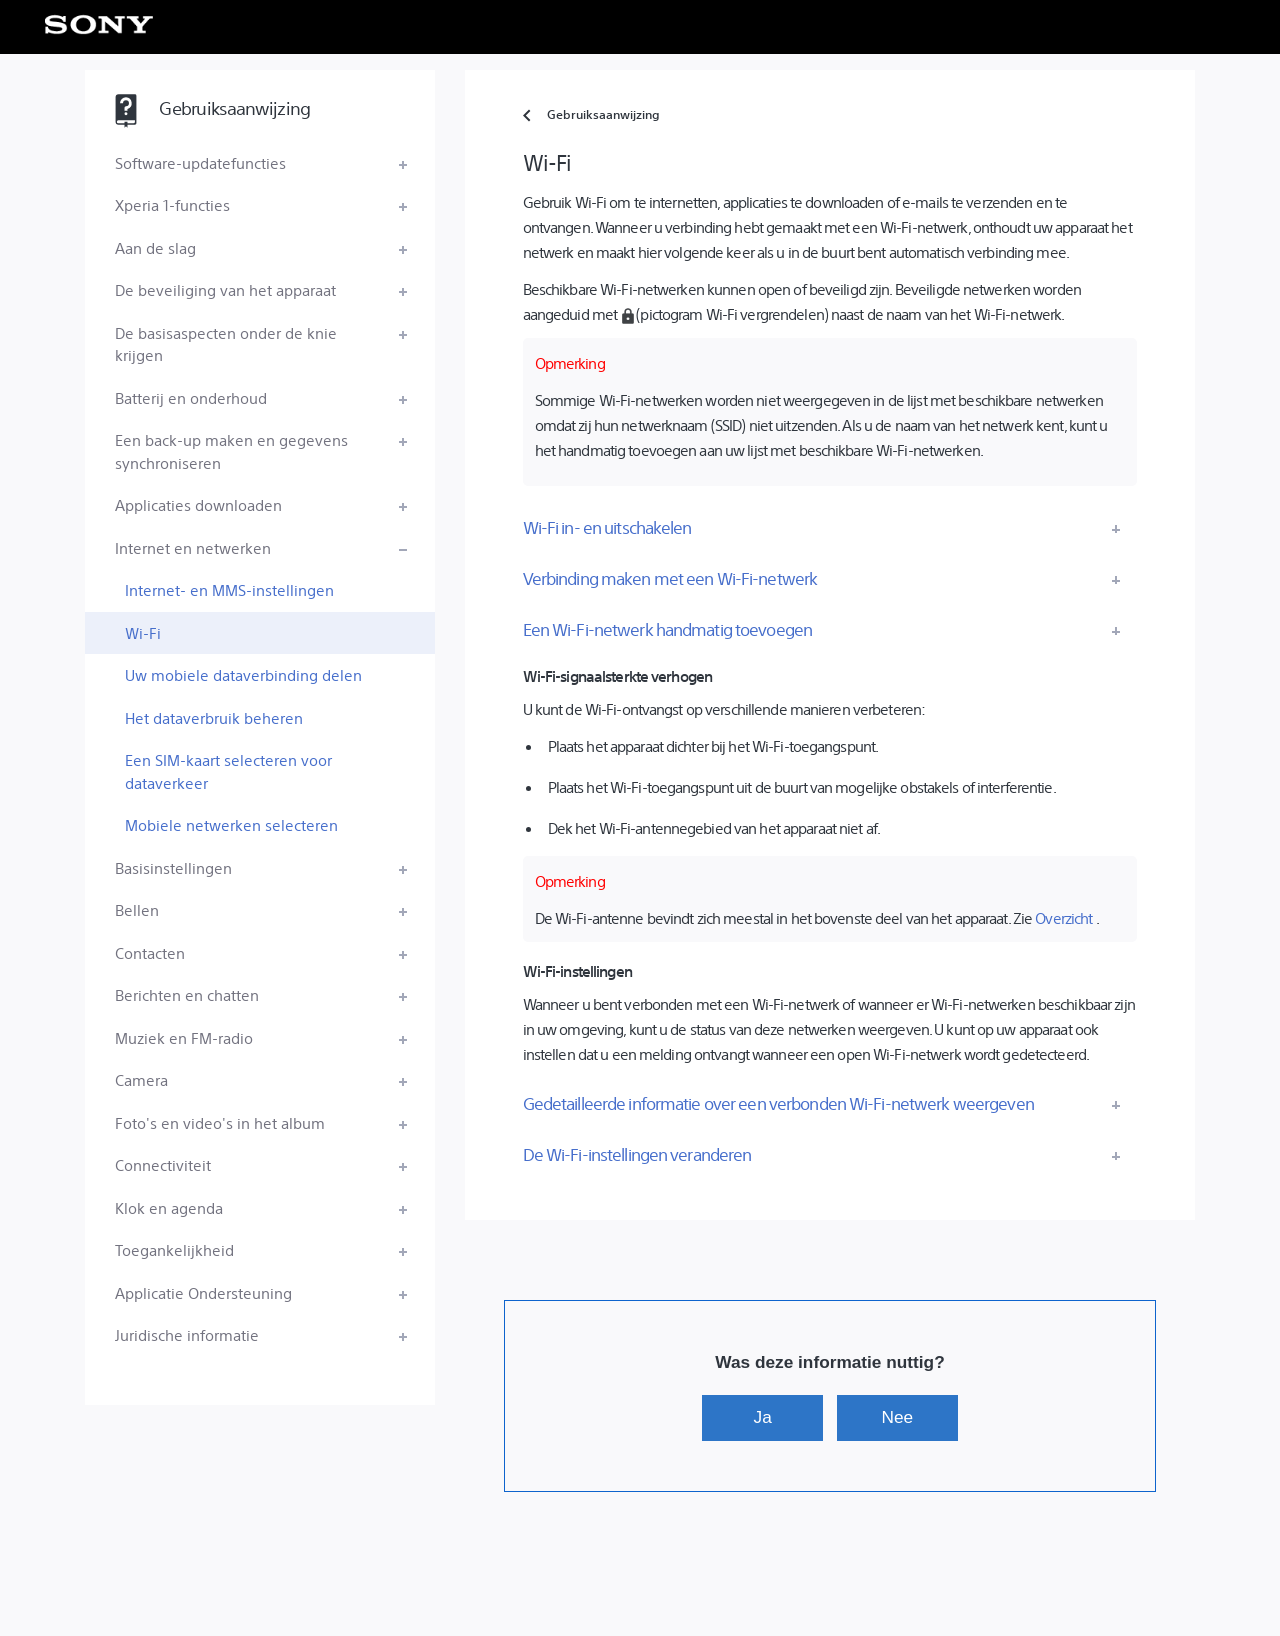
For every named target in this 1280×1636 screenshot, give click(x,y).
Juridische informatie (187, 1334)
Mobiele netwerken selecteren (231, 824)
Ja (763, 1417)
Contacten (150, 952)
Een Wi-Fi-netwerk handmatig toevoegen (667, 629)
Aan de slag (155, 247)
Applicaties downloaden (198, 504)
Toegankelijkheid (174, 1249)
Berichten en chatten (187, 994)
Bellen (137, 909)
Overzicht (1063, 917)
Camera (141, 1079)
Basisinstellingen (173, 867)
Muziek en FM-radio (184, 1037)
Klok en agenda (169, 1207)
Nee (898, 1417)
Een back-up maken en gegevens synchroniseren (231, 451)
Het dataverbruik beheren (214, 717)
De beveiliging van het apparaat (225, 289)
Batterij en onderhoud (191, 397)
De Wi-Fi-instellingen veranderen (637, 1154)
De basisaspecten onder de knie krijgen (226, 344)
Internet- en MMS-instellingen (229, 589)
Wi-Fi (143, 632)
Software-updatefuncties (200, 162)
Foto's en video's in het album (220, 1122)
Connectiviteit (163, 1164)
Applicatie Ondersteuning (203, 1292)
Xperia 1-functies (172, 204)
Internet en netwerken (193, 547)
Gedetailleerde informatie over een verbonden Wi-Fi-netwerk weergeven (778, 1103)
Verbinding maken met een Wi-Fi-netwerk (670, 578)
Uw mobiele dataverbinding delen (243, 674)
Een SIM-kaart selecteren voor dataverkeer (228, 771)
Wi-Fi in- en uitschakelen (607, 527)
